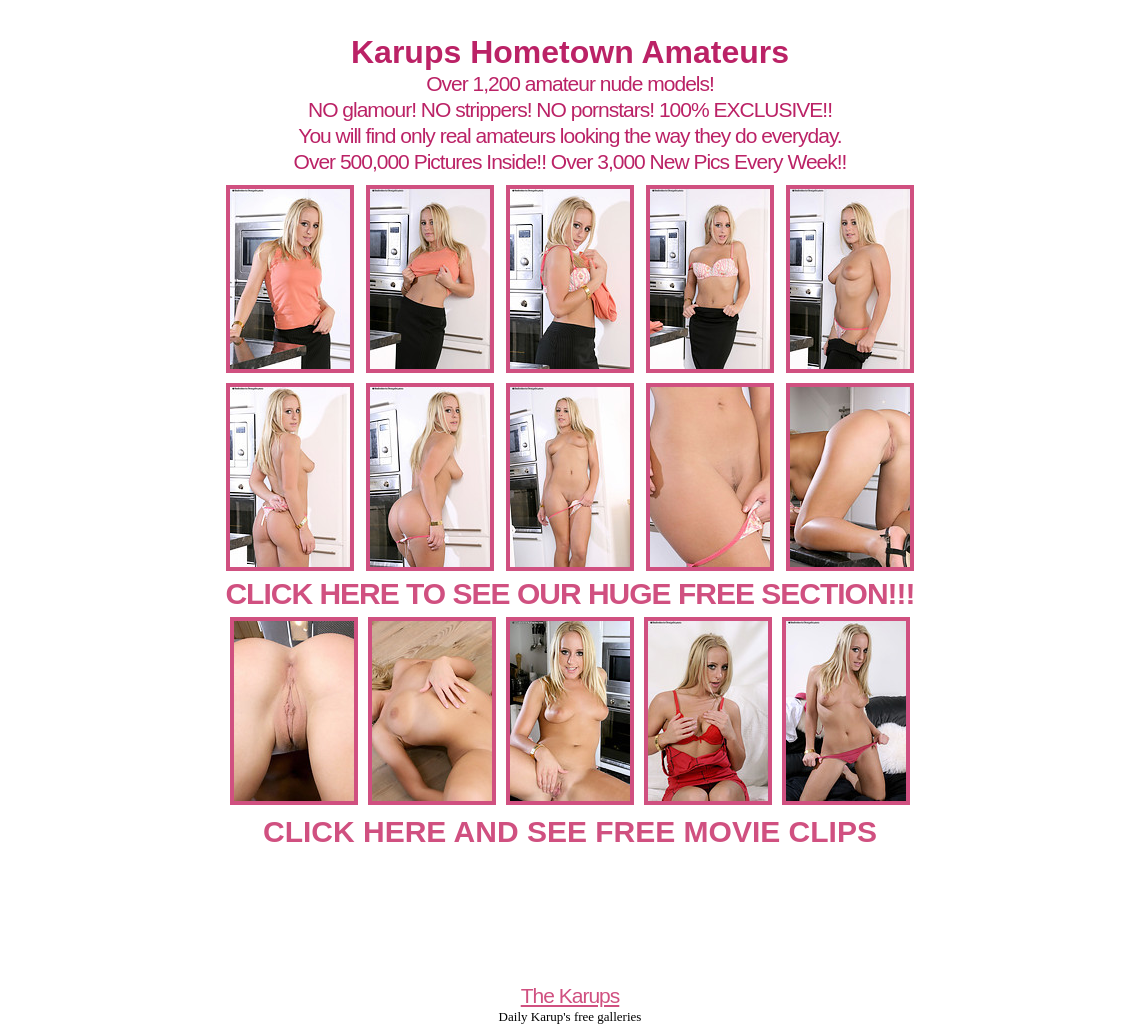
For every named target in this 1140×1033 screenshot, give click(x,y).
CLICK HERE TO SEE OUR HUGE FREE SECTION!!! (569, 593)
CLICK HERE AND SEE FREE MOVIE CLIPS (570, 831)
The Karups (570, 995)
